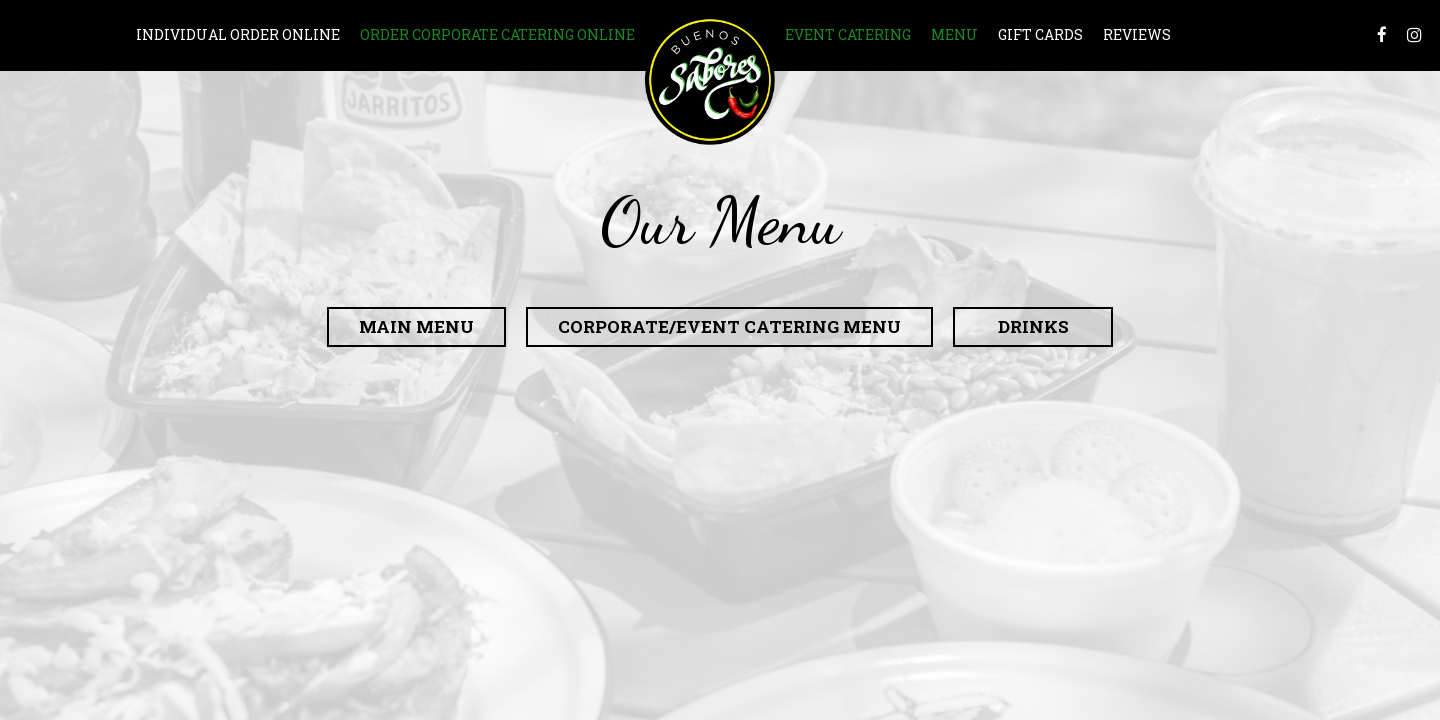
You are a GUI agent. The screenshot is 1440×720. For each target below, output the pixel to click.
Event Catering (848, 34)
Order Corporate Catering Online (497, 34)
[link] (710, 80)
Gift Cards (1040, 34)
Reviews (1137, 34)
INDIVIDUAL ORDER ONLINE (238, 34)
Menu (954, 34)
